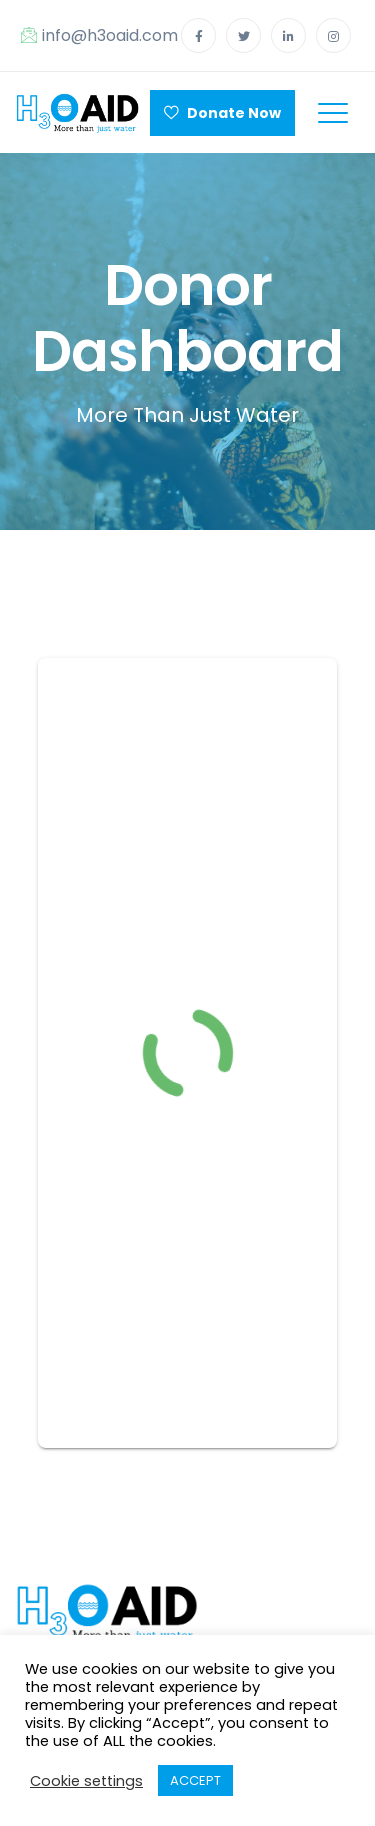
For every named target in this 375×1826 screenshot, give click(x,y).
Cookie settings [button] (86, 1781)
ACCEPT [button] (195, 1780)
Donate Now (222, 113)
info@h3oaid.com (99, 35)
